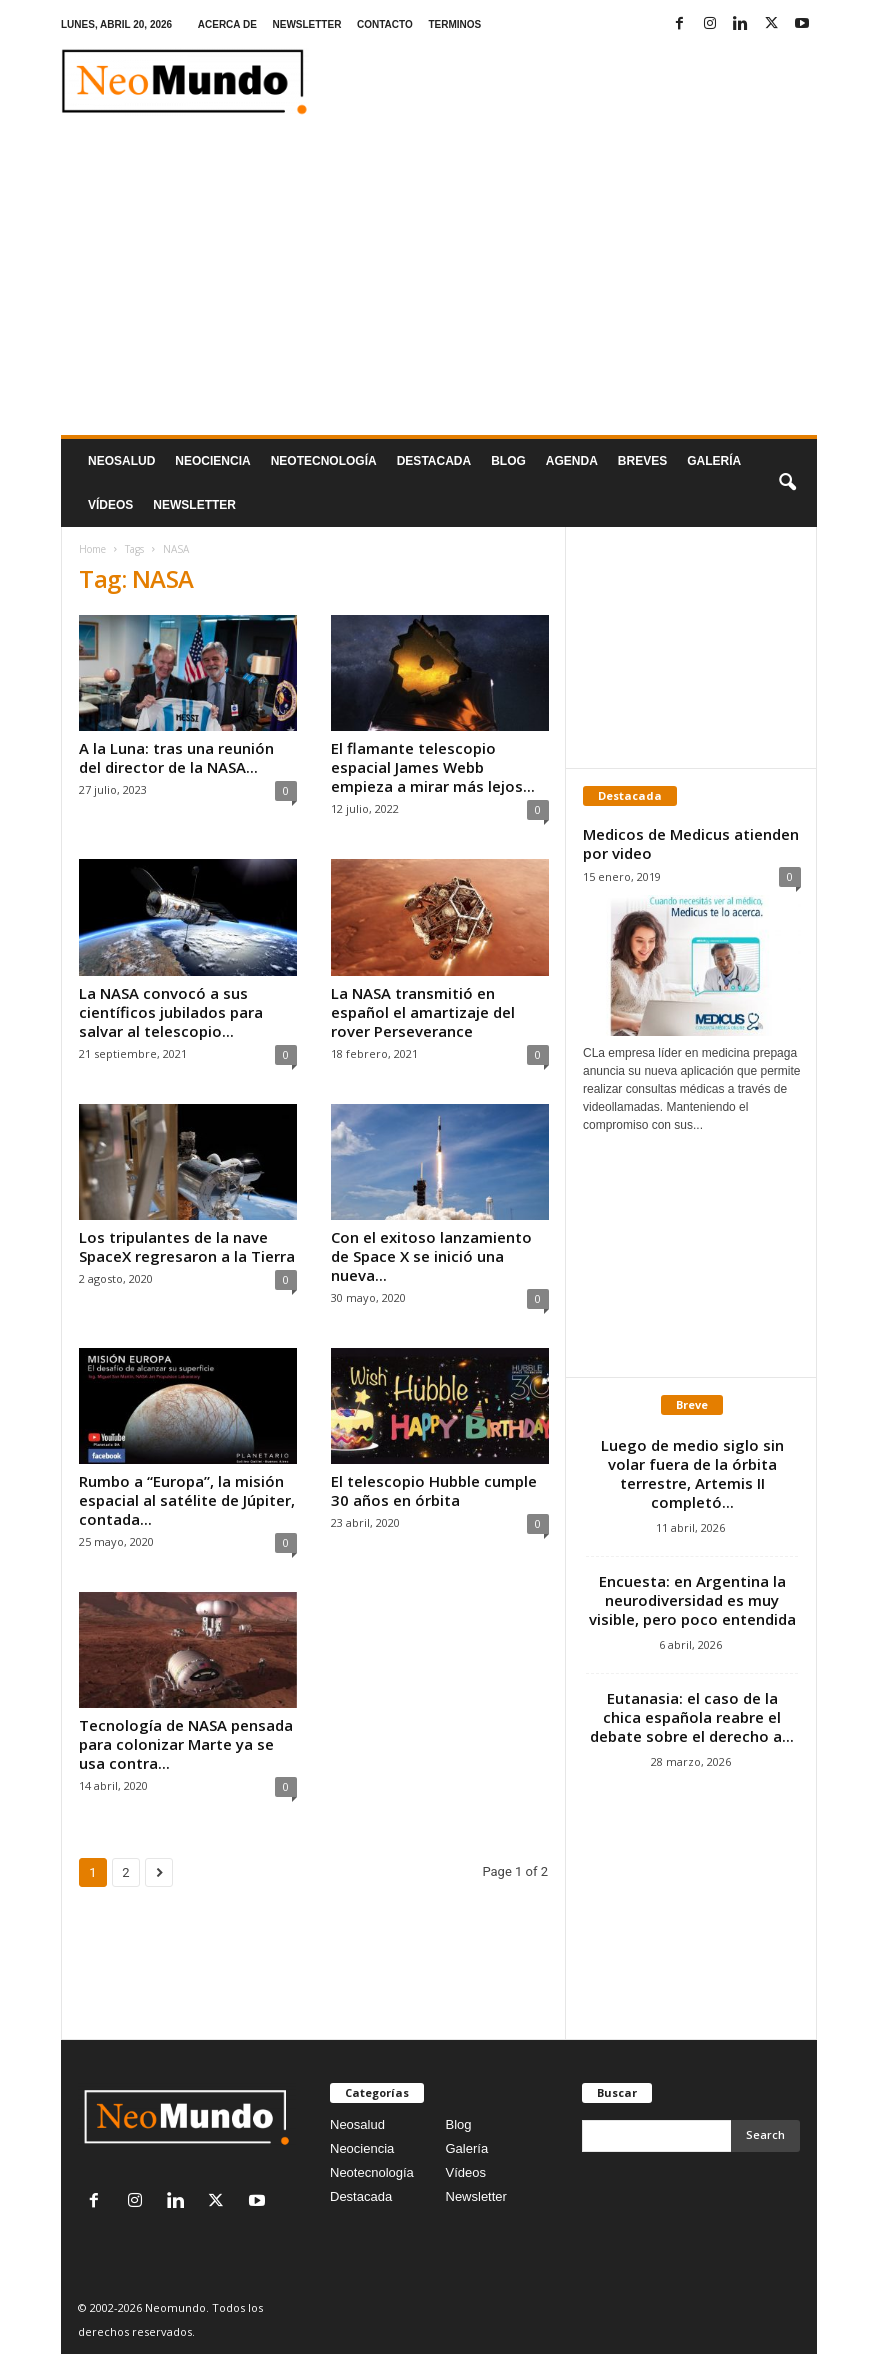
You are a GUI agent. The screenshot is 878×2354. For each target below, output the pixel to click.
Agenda (572, 461)
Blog (508, 461)
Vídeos (110, 505)
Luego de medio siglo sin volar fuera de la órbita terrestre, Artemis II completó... (692, 1473)
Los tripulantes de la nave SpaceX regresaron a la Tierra (187, 1246)
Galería (714, 461)
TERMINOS (454, 24)
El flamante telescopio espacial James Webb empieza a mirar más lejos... (433, 767)
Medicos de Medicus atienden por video (691, 843)
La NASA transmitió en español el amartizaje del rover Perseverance (423, 1012)
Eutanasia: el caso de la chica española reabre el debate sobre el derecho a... (692, 1717)
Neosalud (121, 461)
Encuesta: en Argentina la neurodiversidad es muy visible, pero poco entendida (692, 1600)
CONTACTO (385, 24)
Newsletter (476, 2196)
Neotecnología (372, 2172)
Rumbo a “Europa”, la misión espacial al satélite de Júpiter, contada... (187, 1500)
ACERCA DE (227, 24)
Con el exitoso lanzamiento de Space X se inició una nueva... (431, 1256)
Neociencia (212, 461)
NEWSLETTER (306, 24)
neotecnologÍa (324, 461)
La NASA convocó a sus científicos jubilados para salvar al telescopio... (171, 1012)
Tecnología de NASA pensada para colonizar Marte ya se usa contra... (186, 1744)
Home (92, 549)
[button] (787, 483)
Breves (642, 461)
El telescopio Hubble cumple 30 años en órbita (434, 1490)
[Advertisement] (439, 285)
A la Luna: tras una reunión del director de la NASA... (176, 757)
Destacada (434, 461)
